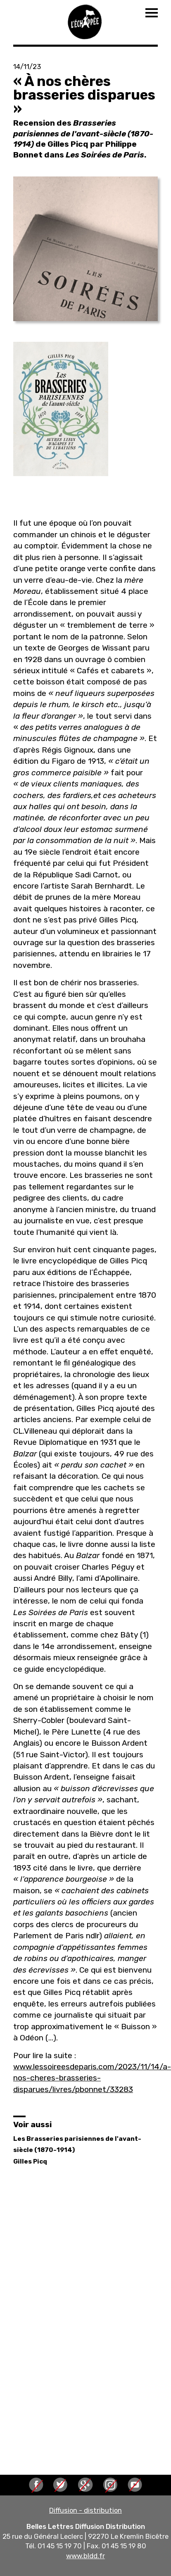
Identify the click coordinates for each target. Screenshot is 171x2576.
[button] (85, 248)
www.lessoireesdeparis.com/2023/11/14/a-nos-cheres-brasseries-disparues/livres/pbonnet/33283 (92, 2078)
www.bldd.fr (85, 2556)
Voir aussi (32, 2124)
